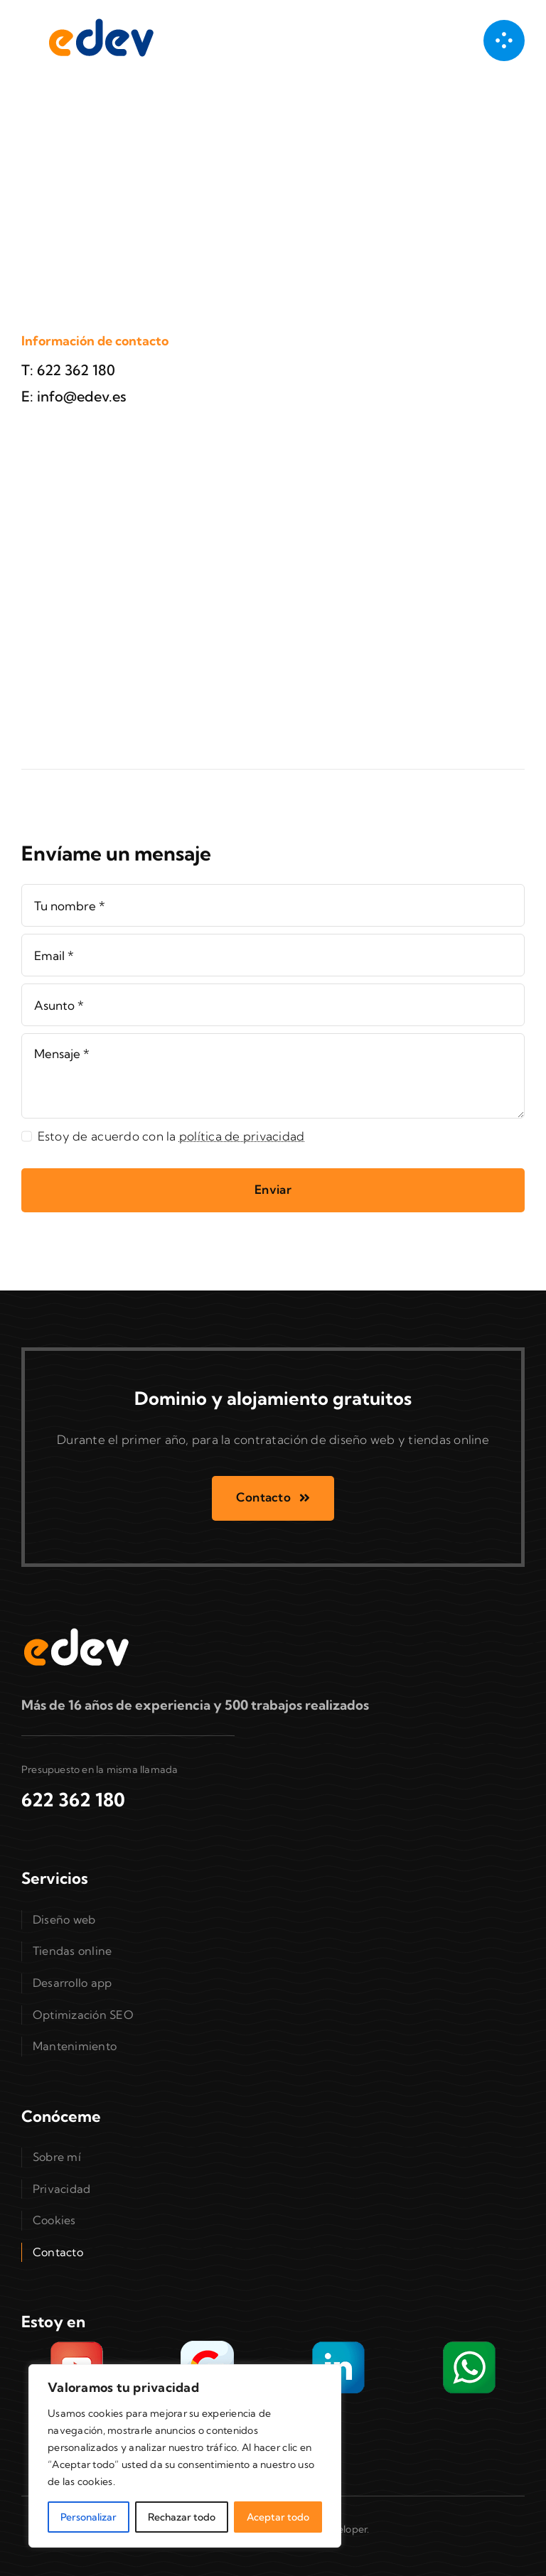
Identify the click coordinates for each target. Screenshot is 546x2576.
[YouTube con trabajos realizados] (76, 2345)
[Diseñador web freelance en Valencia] (99, 20)
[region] (184, 2456)
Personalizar (88, 2517)
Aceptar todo (278, 2517)
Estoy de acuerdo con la (171, 1135)
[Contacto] (273, 1498)
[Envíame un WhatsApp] (469, 2345)
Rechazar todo (181, 2517)
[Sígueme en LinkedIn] (338, 2345)
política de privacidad (242, 1135)
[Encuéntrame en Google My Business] (207, 2345)
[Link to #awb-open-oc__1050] (504, 40)
